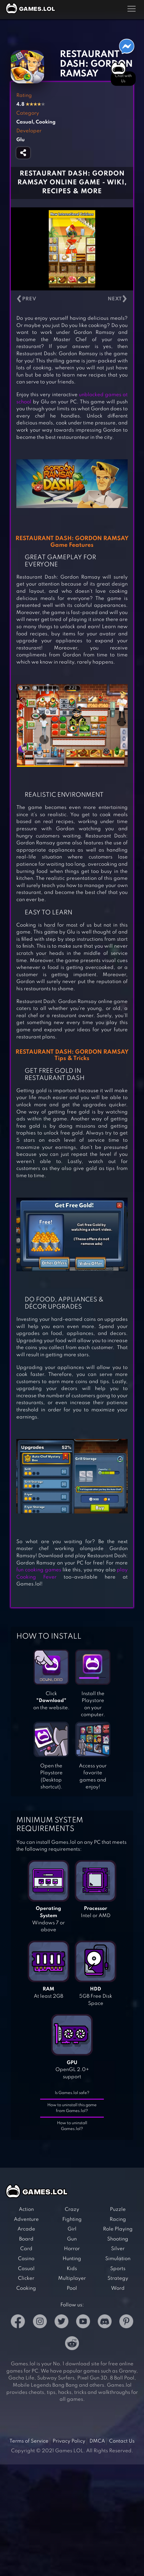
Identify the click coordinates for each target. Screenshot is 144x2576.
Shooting (117, 2239)
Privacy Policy (69, 2441)
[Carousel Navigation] (72, 299)
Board (26, 2239)
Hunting (72, 2258)
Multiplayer (72, 2278)
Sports (117, 2268)
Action (26, 2209)
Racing (118, 2219)
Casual (26, 2268)
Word (118, 2288)
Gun (72, 2239)
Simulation (117, 2258)
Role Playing (118, 2229)
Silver (118, 2248)
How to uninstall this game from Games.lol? (72, 2108)
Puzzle (118, 2209)
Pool (72, 2288)
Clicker (26, 2278)
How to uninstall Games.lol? (72, 2126)
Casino (26, 2258)
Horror (72, 2248)
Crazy (72, 2209)
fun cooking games (38, 1569)
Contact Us (122, 2441)
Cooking (26, 2288)
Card (26, 2248)
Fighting (72, 2219)
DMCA (97, 2441)
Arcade (26, 2229)
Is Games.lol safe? (72, 2093)
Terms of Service (28, 2441)
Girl (72, 2229)
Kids (72, 2268)
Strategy (117, 2278)
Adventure (26, 2219)
